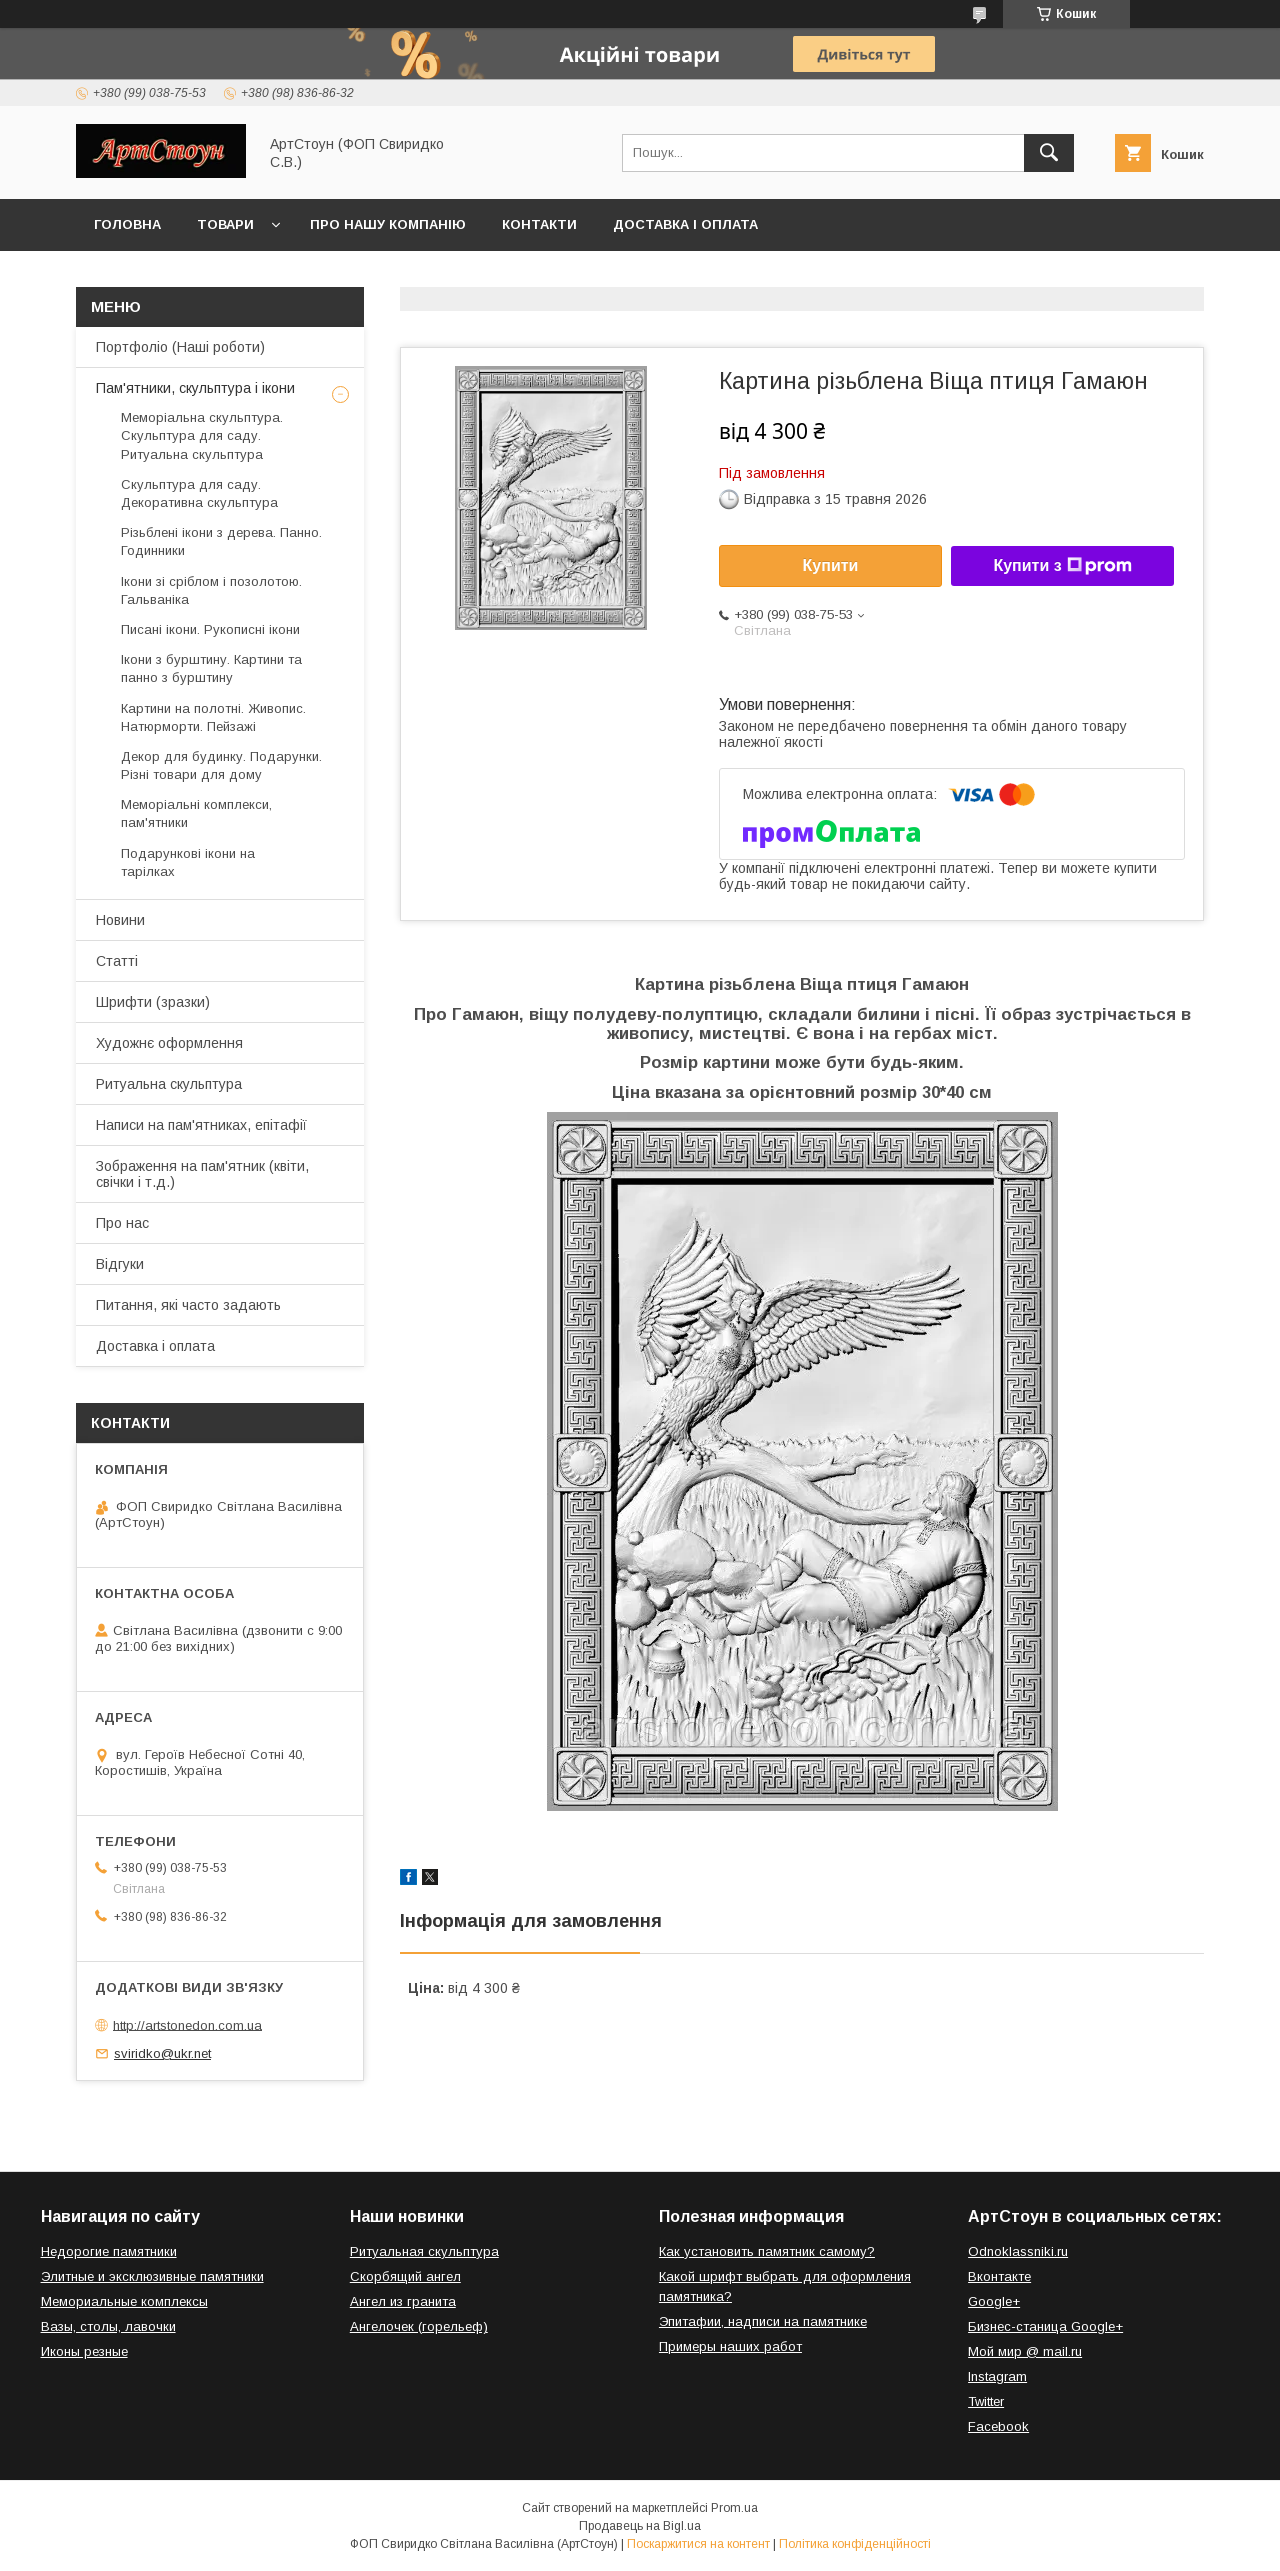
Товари (225, 224)
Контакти (539, 224)
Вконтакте (999, 2276)
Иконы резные (84, 2351)
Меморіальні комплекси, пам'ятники (196, 813)
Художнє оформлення (169, 1043)
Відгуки (120, 1264)
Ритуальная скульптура (424, 2251)
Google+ (994, 2301)
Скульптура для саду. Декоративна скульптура (199, 493)
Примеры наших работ (730, 2346)
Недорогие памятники (109, 2251)
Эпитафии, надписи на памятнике (763, 2321)
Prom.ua (734, 2508)
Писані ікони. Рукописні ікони (210, 629)
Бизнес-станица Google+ (1045, 2326)
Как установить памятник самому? (767, 2251)
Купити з (1062, 566)
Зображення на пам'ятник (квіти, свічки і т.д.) (202, 1174)
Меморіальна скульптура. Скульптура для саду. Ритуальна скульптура (202, 435)
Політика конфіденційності (855, 2544)
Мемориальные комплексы (124, 2301)
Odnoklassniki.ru (1018, 2251)
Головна (127, 224)
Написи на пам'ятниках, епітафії (201, 1125)
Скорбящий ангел (405, 2276)
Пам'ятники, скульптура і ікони (195, 388)
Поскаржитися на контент (698, 2544)
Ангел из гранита (403, 2301)
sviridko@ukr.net (162, 2053)
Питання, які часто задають (188, 1305)
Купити (831, 565)
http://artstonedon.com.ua (187, 2024)
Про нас (122, 1223)
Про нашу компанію (388, 224)
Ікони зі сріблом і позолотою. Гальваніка (211, 590)
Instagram (997, 2376)
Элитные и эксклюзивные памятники (152, 2276)
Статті (117, 961)
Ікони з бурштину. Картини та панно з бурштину (211, 668)
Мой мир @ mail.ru (1025, 2351)
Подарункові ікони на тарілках (188, 862)
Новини (120, 920)
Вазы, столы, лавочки (108, 2326)
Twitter (986, 2401)
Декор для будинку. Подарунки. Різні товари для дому (221, 765)
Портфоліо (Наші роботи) (180, 347)
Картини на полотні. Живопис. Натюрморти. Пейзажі (213, 717)
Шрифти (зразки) (153, 1002)
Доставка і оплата (685, 224)
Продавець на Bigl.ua (640, 2526)
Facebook (998, 2426)
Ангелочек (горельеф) (419, 2326)
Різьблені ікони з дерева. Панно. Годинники (221, 541)
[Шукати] (1049, 153)
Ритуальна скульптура (169, 1084)
